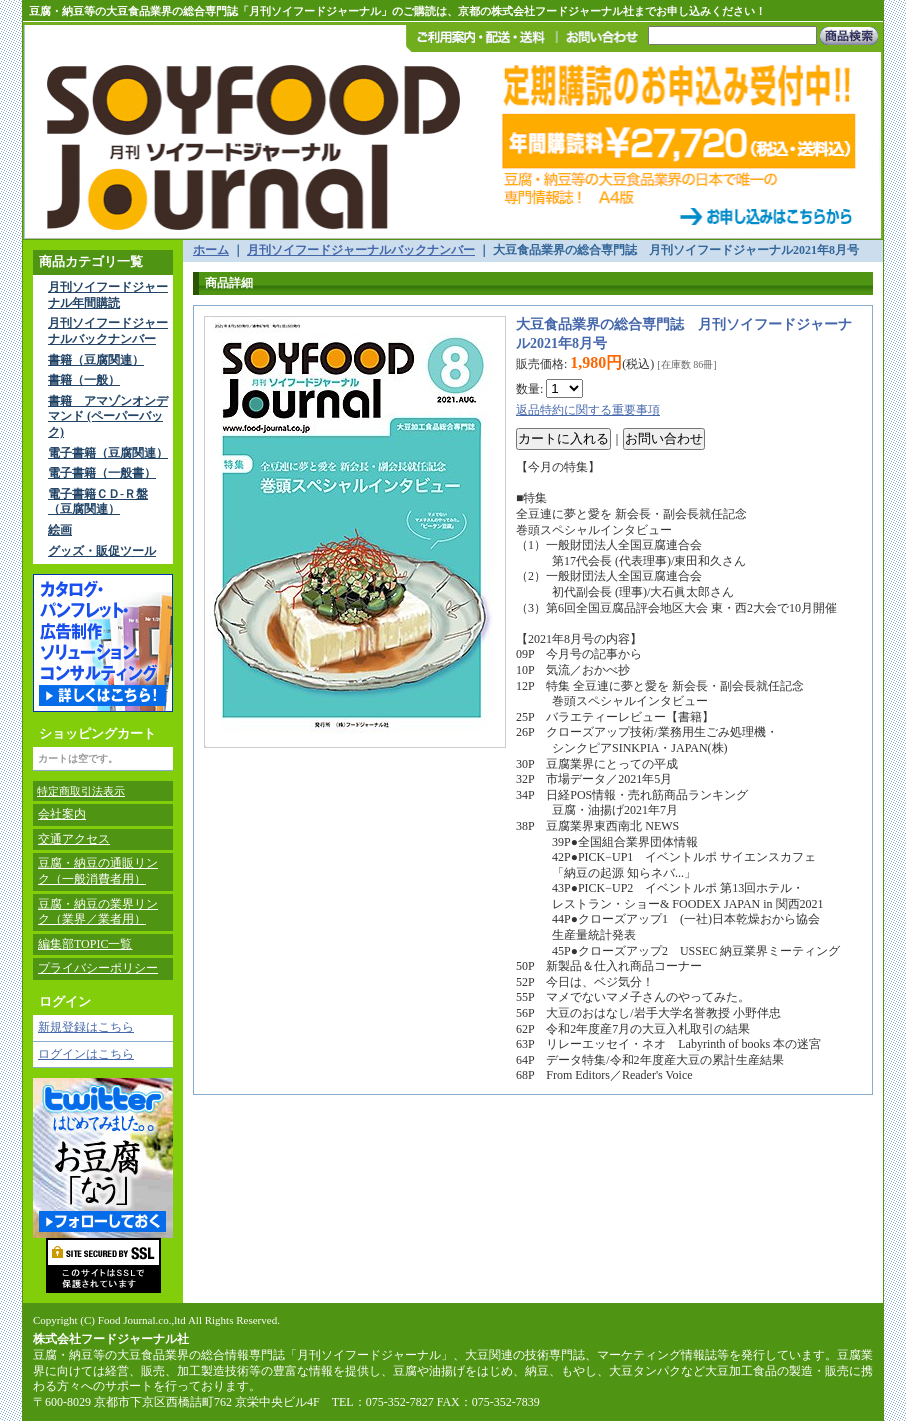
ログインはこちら (86, 1054)
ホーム (211, 250)
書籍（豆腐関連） (96, 360)
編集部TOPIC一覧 (85, 944)
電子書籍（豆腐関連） (108, 453)
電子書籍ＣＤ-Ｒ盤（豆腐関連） (98, 502)
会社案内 (62, 814)
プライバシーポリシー (98, 968)
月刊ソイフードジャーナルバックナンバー (108, 331)
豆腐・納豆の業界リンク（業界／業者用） (98, 912)
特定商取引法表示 (81, 791)
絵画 (60, 530)
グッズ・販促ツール (102, 551)
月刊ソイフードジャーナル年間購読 (108, 295)
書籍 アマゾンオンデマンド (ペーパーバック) (108, 416)
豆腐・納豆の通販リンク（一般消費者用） (98, 871)
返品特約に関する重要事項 (588, 410)
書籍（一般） (84, 380)
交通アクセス (74, 839)
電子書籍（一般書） (102, 473)
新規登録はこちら (86, 1027)
